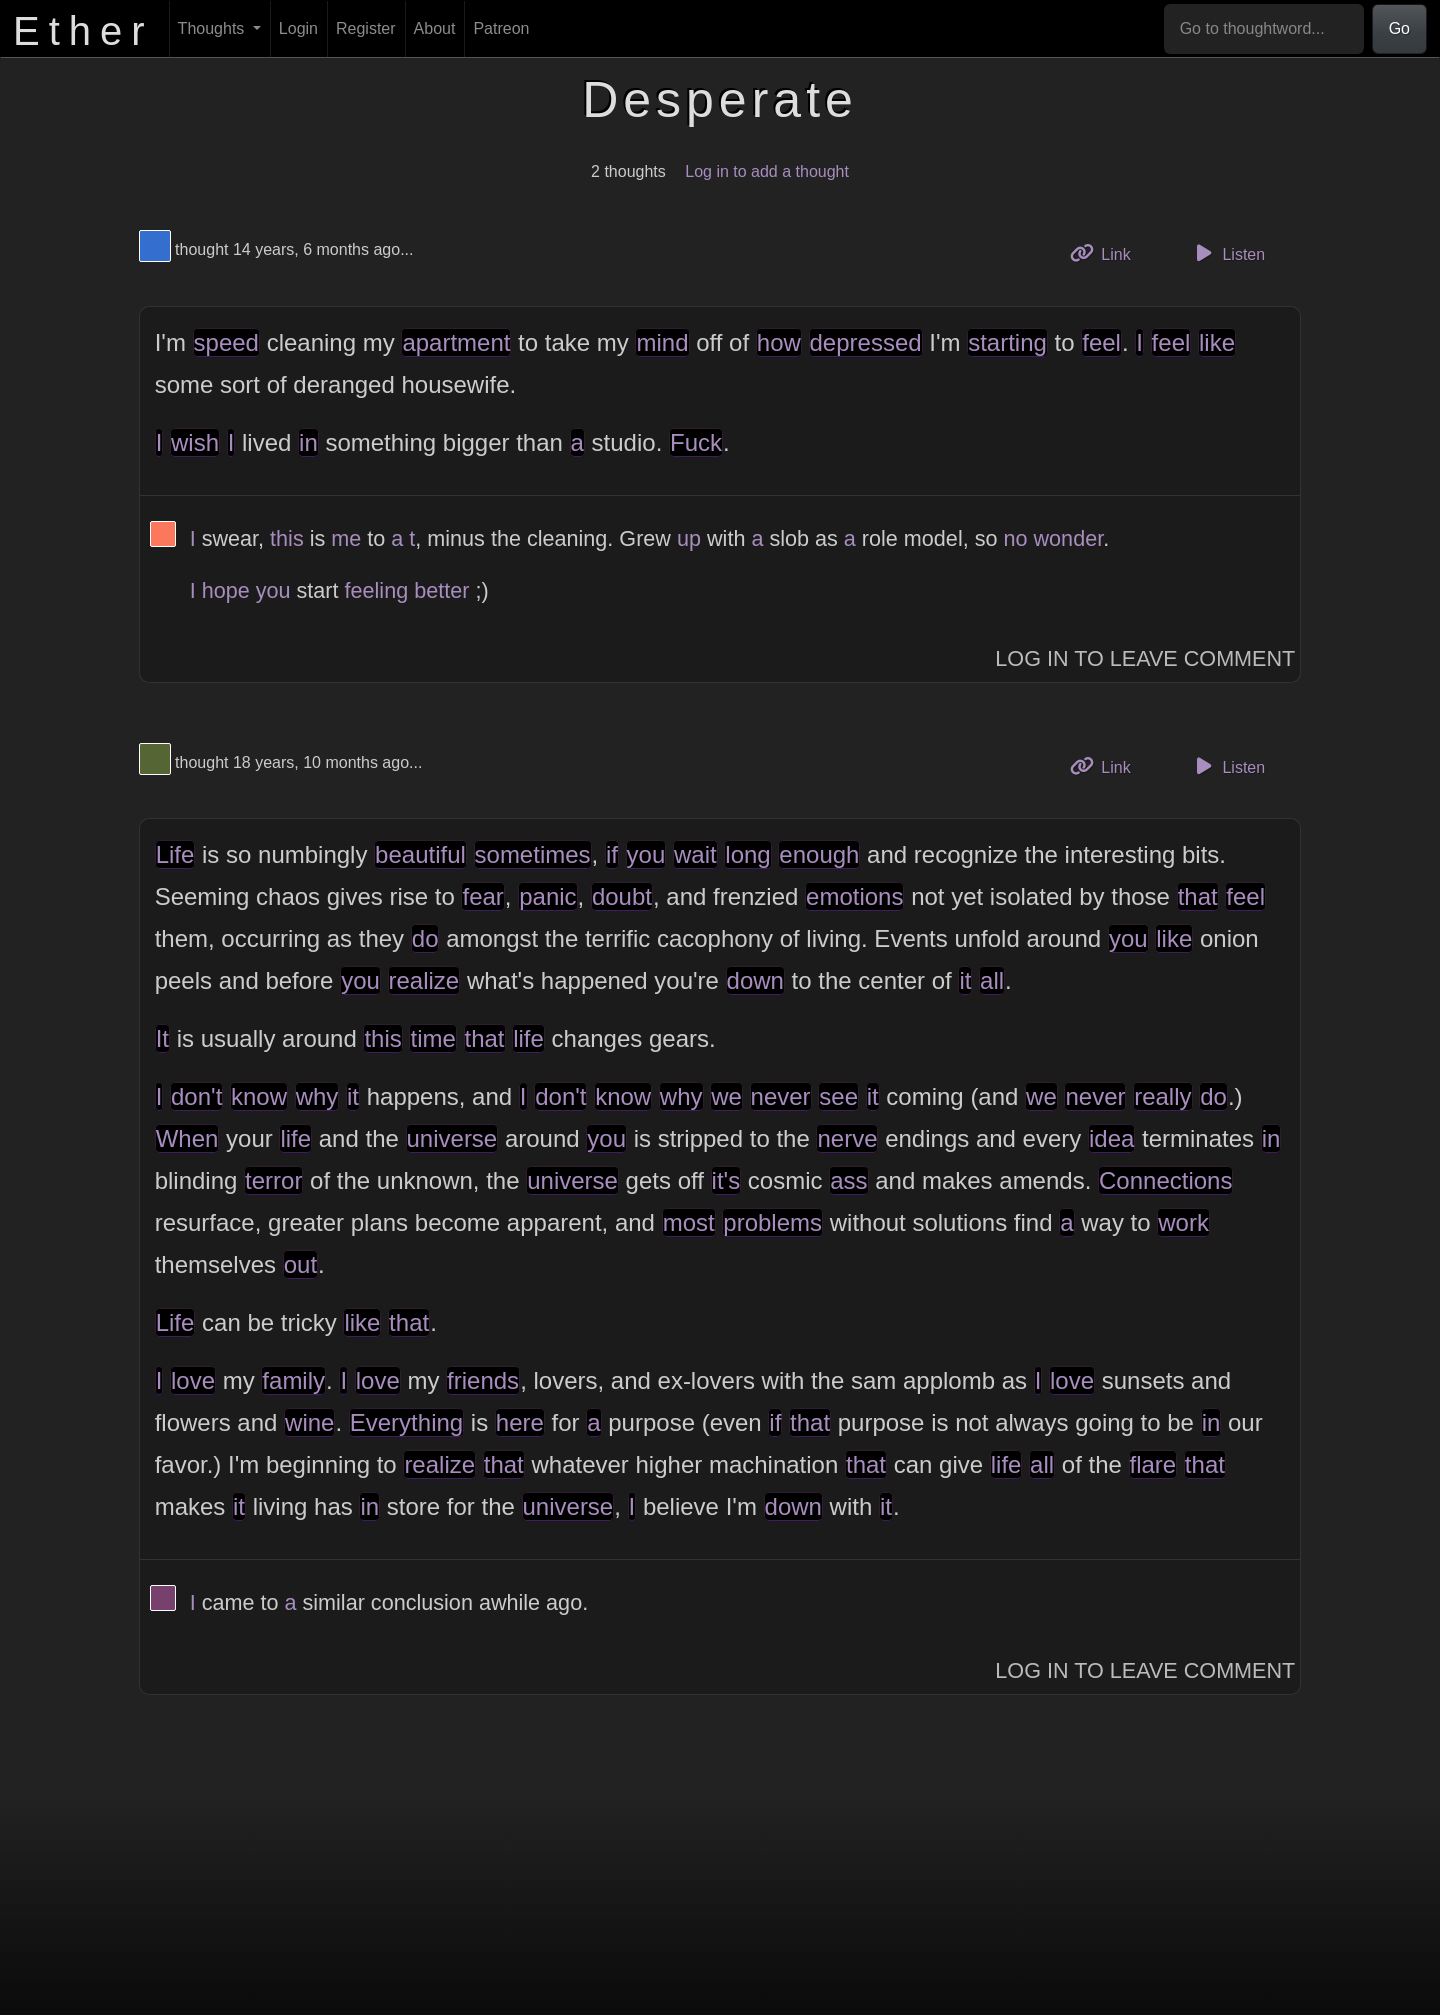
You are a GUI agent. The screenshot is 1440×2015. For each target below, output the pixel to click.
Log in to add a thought (767, 171)
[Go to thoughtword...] (1264, 29)
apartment (456, 342)
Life (175, 854)
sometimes (533, 854)
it (965, 980)
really (1162, 1096)
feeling (377, 590)
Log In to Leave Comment (1145, 658)
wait (695, 854)
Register (366, 28)
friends (483, 1380)
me (346, 538)
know (259, 1096)
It (162, 1038)
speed (226, 342)
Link (1108, 252)
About (435, 28)
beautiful (420, 854)
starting (1007, 342)
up (689, 538)
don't (196, 1096)
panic (547, 896)
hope (226, 590)
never (781, 1096)
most (689, 1222)
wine (309, 1422)
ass (848, 1180)
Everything (406, 1422)
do (425, 938)
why (317, 1096)
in (308, 442)
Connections (1165, 1180)
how (779, 342)
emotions (854, 896)
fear (482, 896)
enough (819, 854)
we (726, 1096)
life (528, 1038)
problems (772, 1222)
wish (195, 442)
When (187, 1138)
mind (662, 342)
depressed (866, 342)
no (1015, 538)
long (747, 854)
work (1183, 1222)
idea (1111, 1138)
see (838, 1096)
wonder (1069, 538)
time (432, 1038)
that (1198, 896)
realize (424, 980)
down (755, 980)
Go (1399, 28)
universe (452, 1138)
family (293, 1380)
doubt (622, 896)
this (287, 538)
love (193, 1380)
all (992, 980)
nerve (847, 1138)
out (300, 1264)
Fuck (696, 442)
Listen (1227, 253)
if (612, 854)
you (273, 590)
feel (1101, 342)
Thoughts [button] (213, 28)
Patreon (501, 28)
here (520, 1422)
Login (298, 28)
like (1217, 342)
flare (1153, 1464)
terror (273, 1180)
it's (726, 1180)
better (441, 590)
